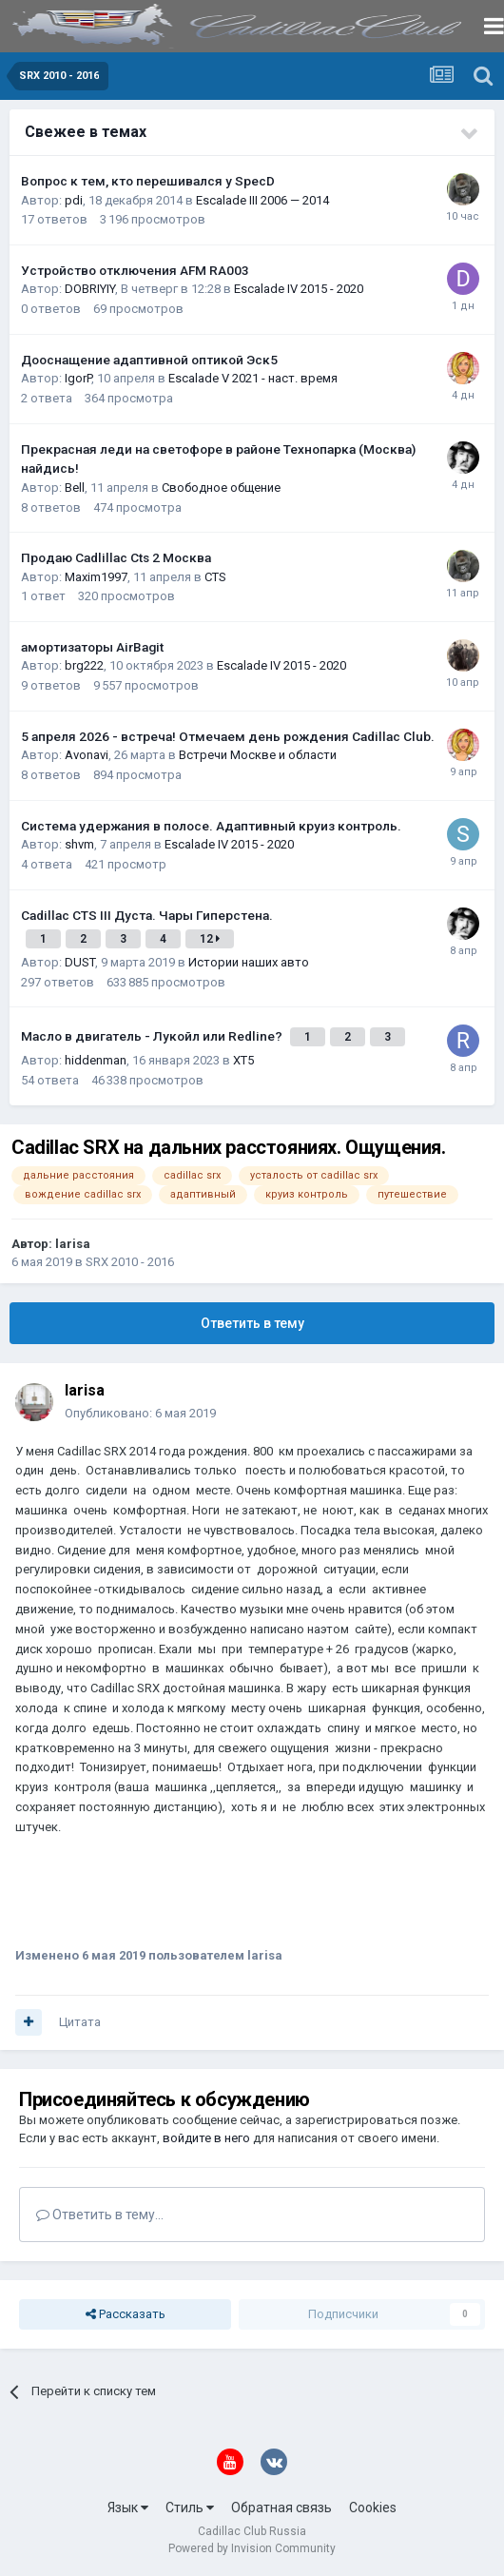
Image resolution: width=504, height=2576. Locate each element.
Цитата (80, 2022)
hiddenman (95, 1060)
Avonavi (86, 755)
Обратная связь (281, 2507)
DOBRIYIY (90, 289)
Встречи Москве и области (258, 755)
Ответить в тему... (100, 2214)
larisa (72, 1244)
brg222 (84, 665)
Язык (127, 2507)
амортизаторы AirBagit (92, 646)
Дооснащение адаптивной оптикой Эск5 (149, 359)
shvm (79, 844)
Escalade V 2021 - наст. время (253, 378)
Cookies (373, 2507)
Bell (75, 487)
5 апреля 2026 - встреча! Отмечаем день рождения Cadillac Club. (228, 736)
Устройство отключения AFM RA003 (135, 270)
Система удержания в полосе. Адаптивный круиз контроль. (211, 825)
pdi (74, 200)
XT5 (243, 1060)
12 (210, 939)
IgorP (78, 378)
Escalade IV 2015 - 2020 (298, 289)
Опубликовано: (140, 1413)
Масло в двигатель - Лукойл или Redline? (153, 1036)
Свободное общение (221, 487)
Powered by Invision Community (252, 2548)
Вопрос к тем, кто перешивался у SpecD (148, 180)
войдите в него (206, 2138)
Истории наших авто (248, 962)
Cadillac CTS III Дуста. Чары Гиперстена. (147, 915)
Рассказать (125, 2314)
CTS (215, 577)
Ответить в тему (252, 1323)
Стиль (189, 2507)
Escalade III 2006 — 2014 (262, 200)
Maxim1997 (96, 577)
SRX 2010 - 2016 (130, 1262)
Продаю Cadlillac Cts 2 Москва (116, 557)
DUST (80, 962)
